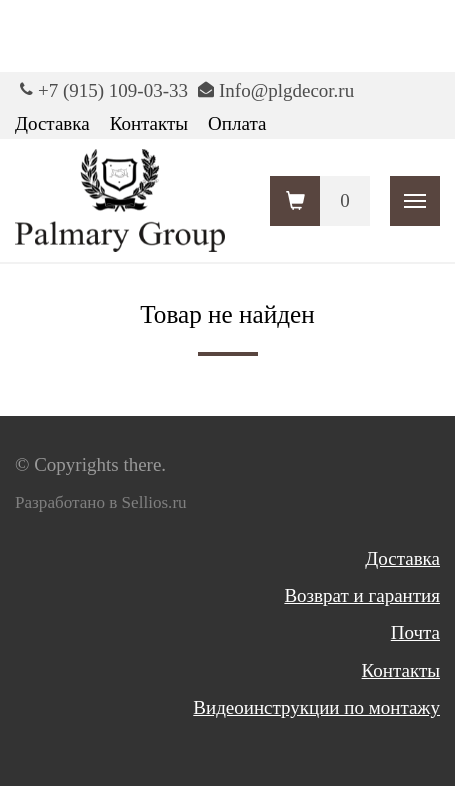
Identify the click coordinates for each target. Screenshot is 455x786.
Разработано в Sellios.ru (101, 502)
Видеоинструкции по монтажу (316, 707)
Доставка (52, 123)
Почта (415, 632)
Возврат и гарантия (362, 595)
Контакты (149, 123)
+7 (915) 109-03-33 (113, 90)
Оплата (237, 123)
